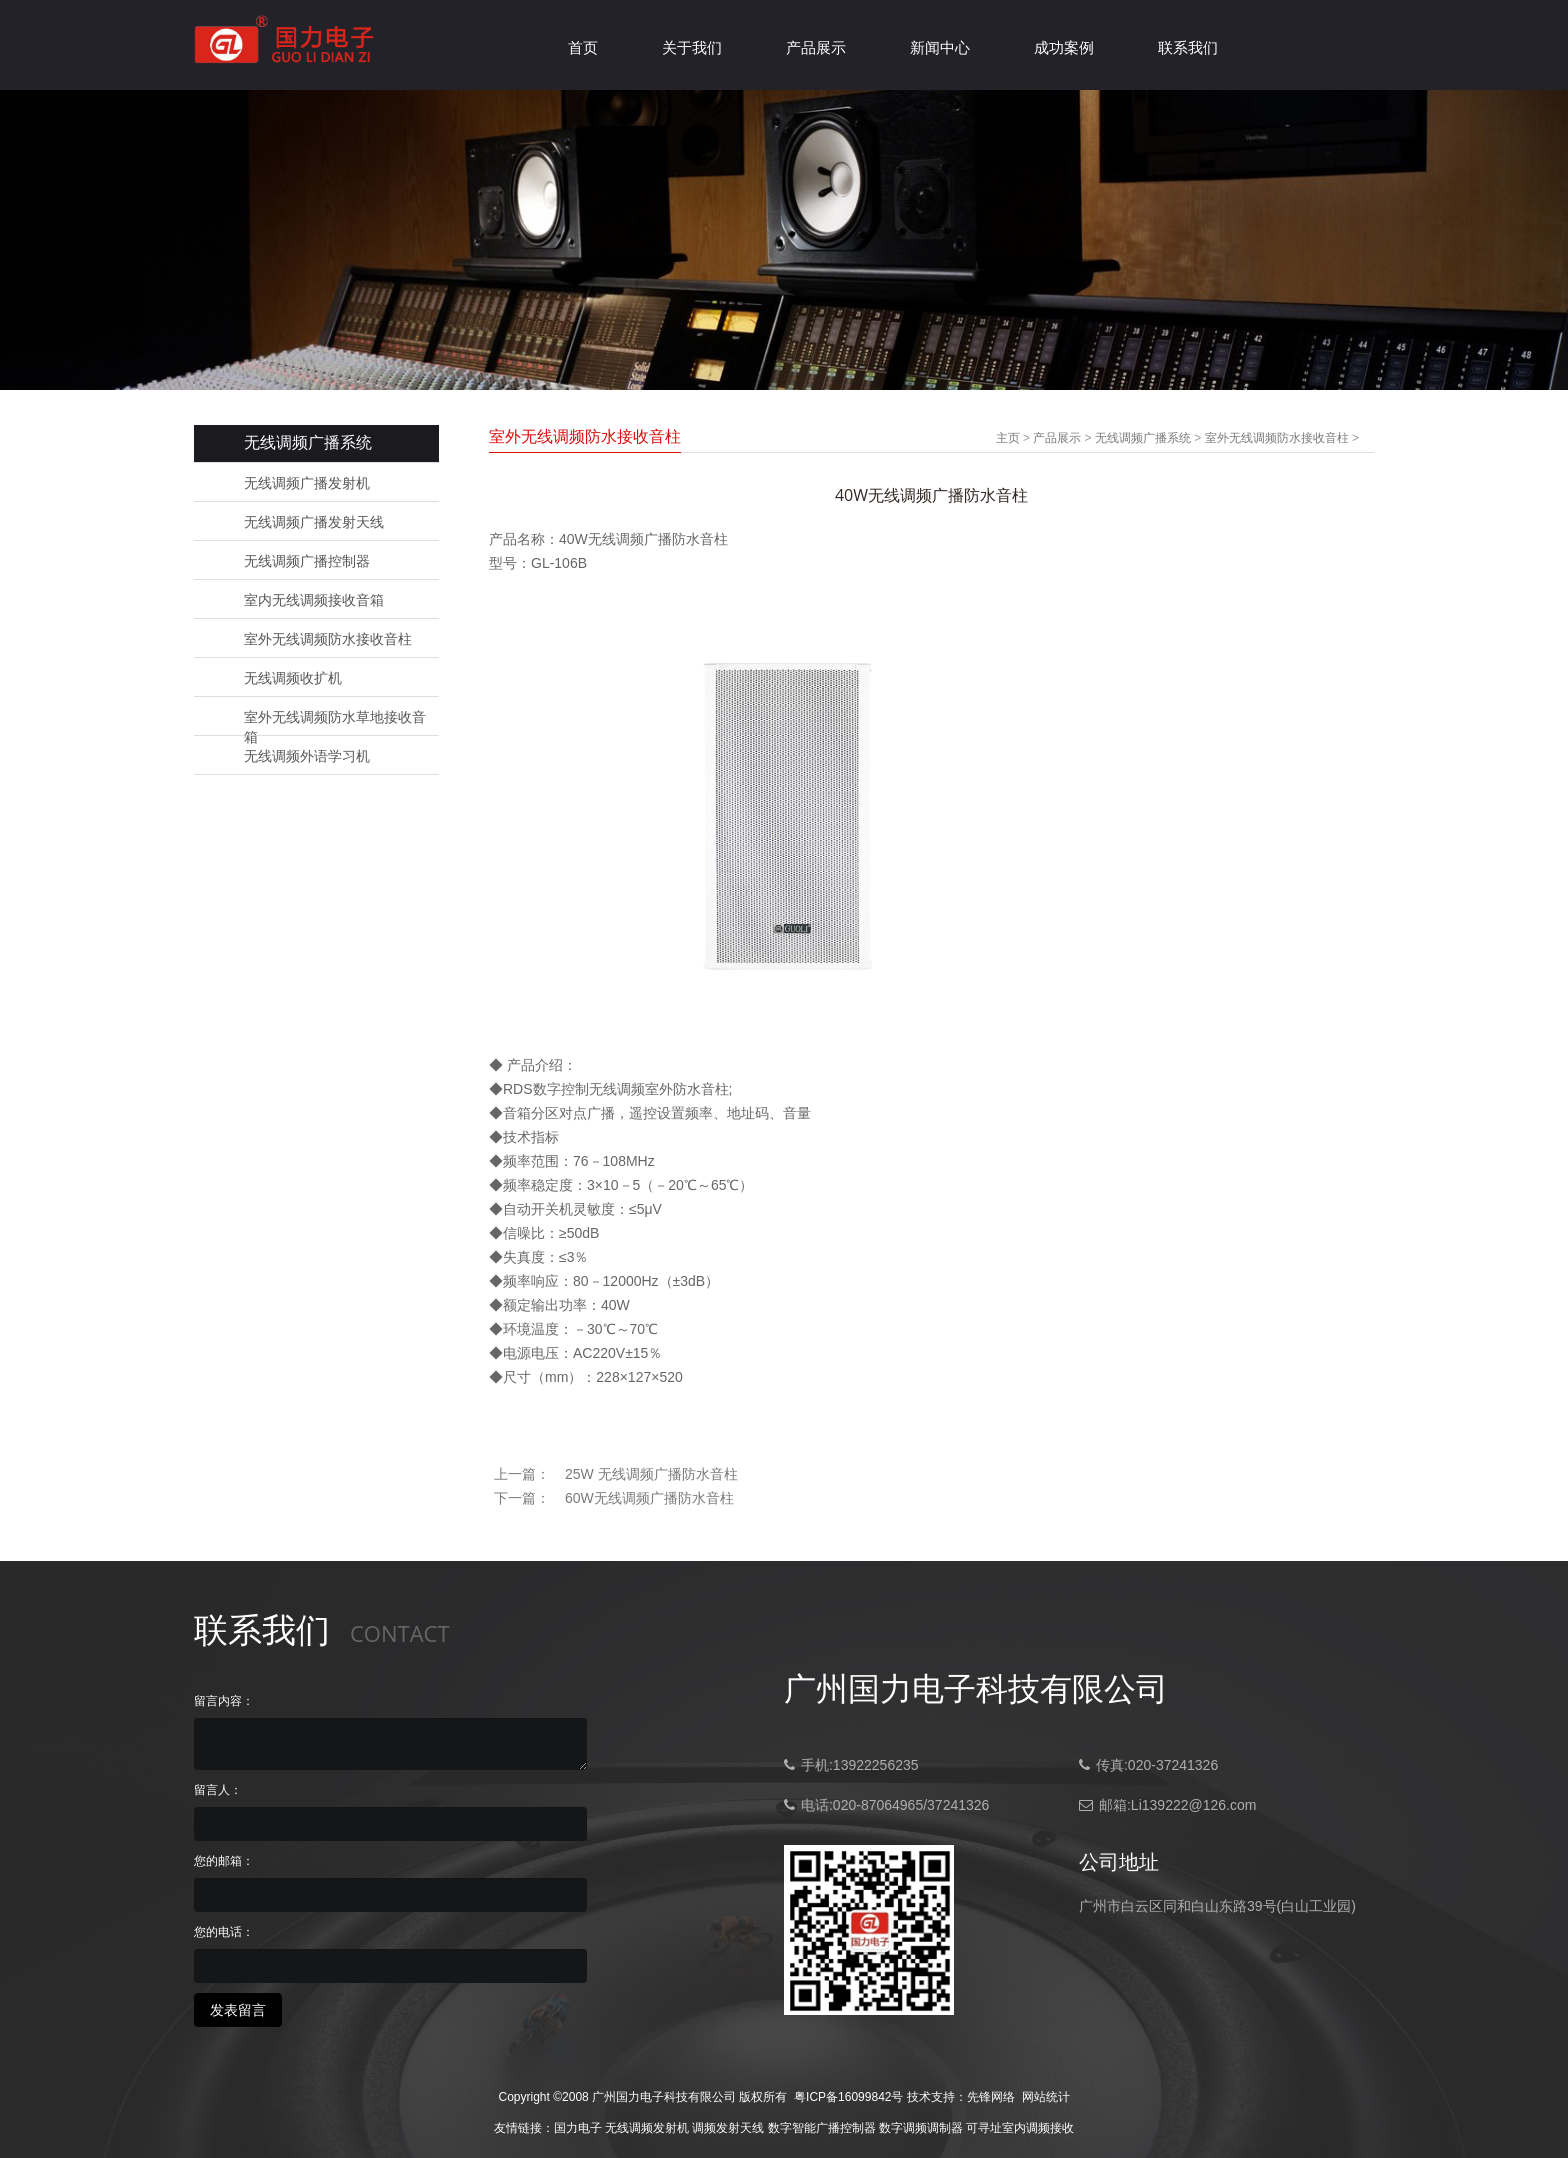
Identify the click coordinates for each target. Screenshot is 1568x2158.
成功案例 (1064, 47)
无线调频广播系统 (1143, 438)
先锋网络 (991, 2097)
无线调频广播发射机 (307, 483)
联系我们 (1188, 47)
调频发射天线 (728, 2128)
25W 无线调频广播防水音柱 (651, 1474)
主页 (1008, 438)
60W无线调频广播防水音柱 (649, 1498)
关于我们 (692, 47)
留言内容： (224, 1701)
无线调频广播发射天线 (314, 522)
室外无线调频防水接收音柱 (328, 639)
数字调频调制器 (921, 2128)
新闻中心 (940, 47)
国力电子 (578, 2128)
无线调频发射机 (647, 2128)
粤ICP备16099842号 (848, 2097)
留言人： (218, 1790)
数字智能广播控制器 (822, 2128)
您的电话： (224, 1932)
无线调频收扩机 (293, 678)
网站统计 (1046, 2097)
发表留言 (238, 2010)
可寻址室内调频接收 (1020, 2128)
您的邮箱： (224, 1861)
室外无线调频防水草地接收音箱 (335, 718)
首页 (583, 47)
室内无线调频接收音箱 (314, 600)
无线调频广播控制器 (307, 561)
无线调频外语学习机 (307, 756)
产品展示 (816, 47)
